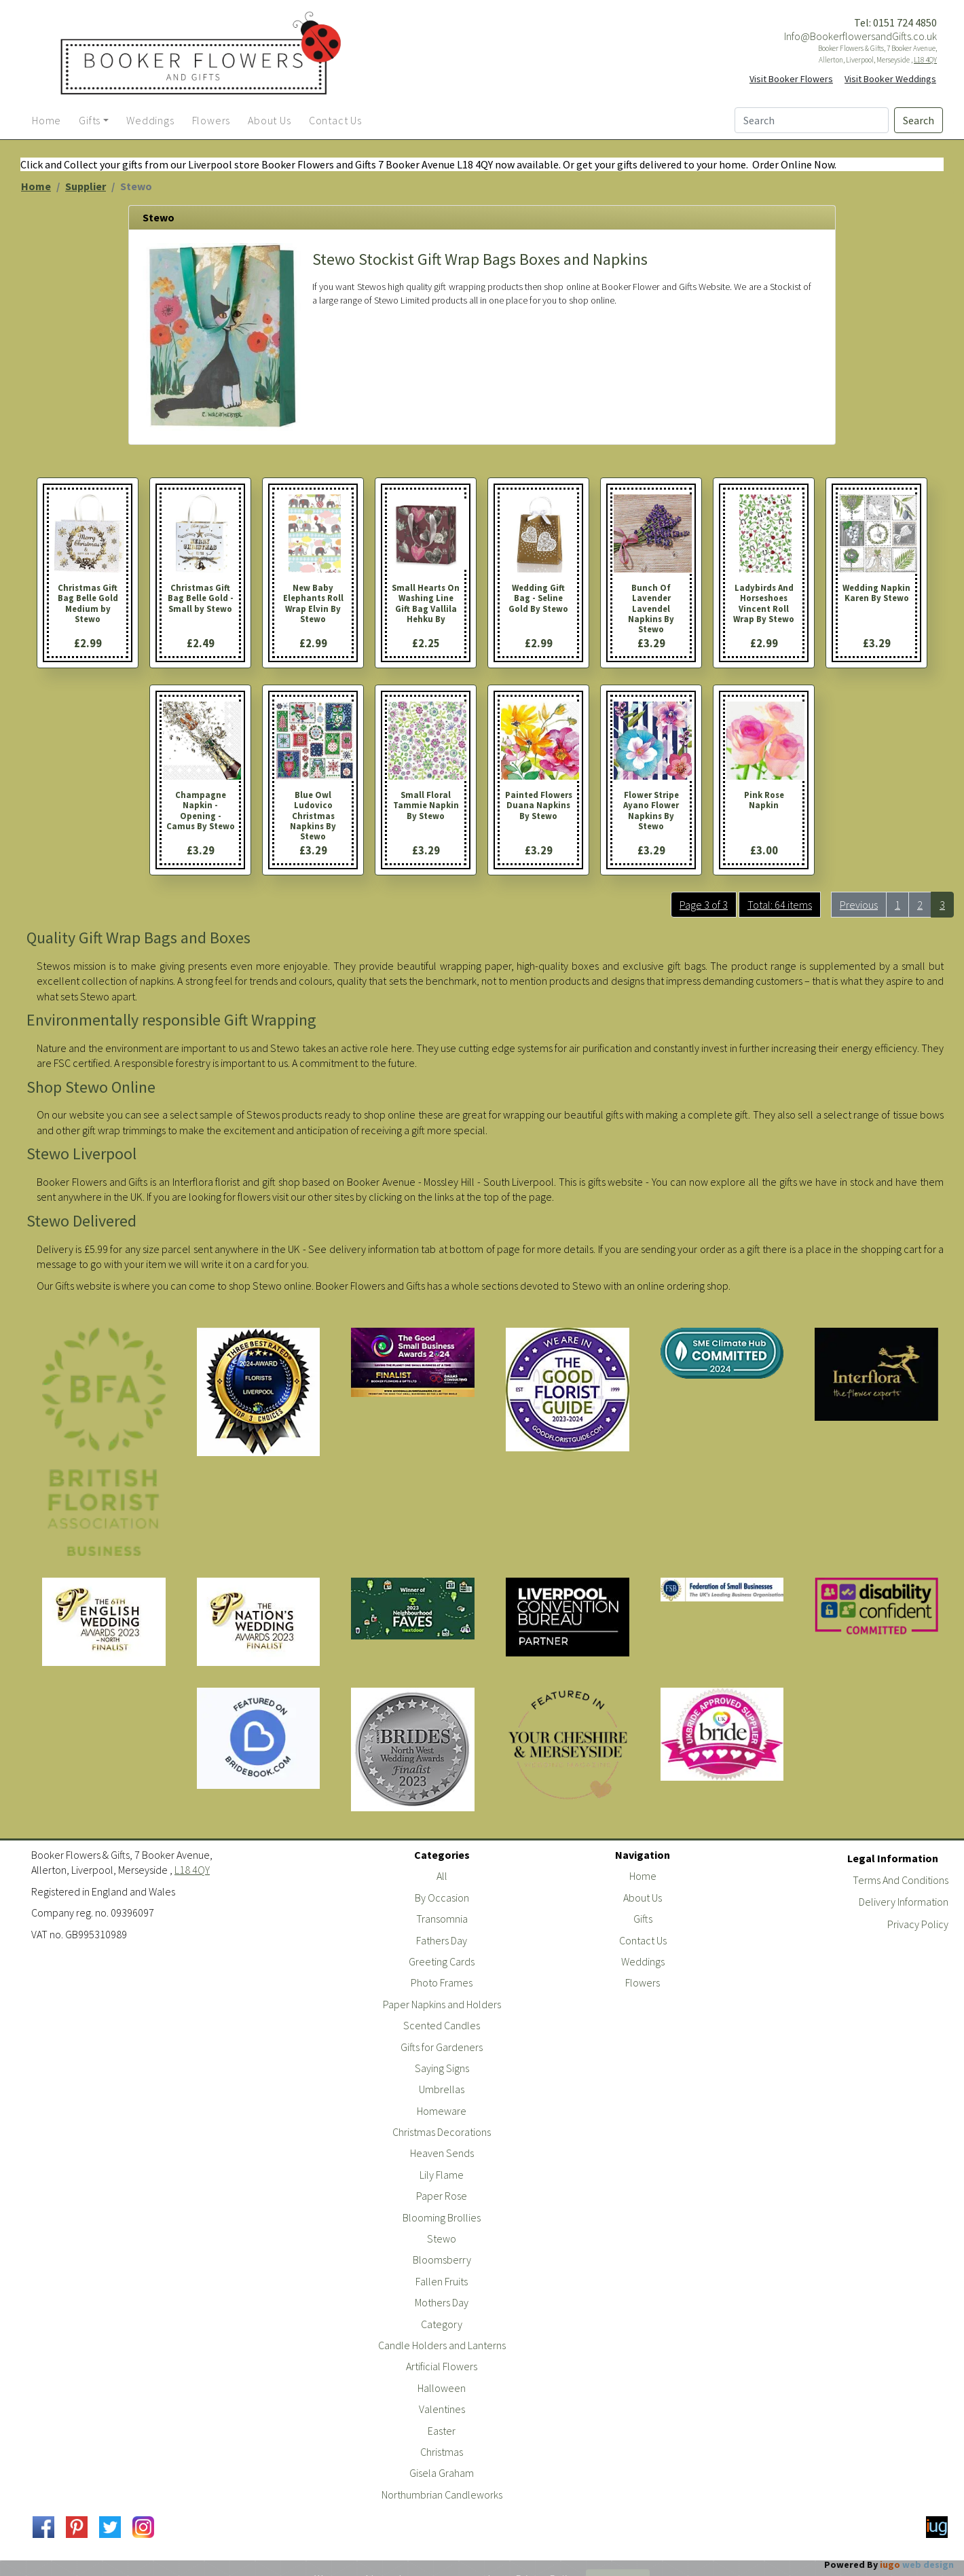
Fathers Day (441, 1940)
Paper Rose (441, 2195)
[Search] (812, 120)
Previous (859, 904)
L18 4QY (925, 60)
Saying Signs (442, 2068)
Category (441, 2324)
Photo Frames (441, 1982)
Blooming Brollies (442, 2217)
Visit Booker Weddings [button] (890, 79)
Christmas (441, 2452)
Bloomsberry (442, 2259)
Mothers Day (441, 2302)
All (442, 1876)
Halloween (442, 2388)
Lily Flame (442, 2174)
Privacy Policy (917, 1924)
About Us (642, 1897)
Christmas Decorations (441, 2132)
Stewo (441, 2238)
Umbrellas (441, 2089)
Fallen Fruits (441, 2281)
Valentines (442, 2409)
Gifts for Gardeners (442, 2047)
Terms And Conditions (900, 1880)
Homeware (441, 2111)
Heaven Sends (442, 2153)
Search (918, 120)
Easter (442, 2430)
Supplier (85, 186)
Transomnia (442, 1918)
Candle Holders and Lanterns (442, 2345)
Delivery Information (903, 1901)
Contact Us (643, 1940)
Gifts (642, 1918)
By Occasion (442, 1897)
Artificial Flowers (441, 2366)
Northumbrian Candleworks (442, 2494)
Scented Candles (441, 2025)
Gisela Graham (441, 2473)
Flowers (642, 1982)
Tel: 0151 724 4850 (895, 22)
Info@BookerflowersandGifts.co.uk (860, 36)
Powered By (889, 2564)
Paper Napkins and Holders (442, 2004)
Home (36, 186)
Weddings (643, 1961)
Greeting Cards (442, 1961)
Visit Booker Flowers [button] (791, 79)
